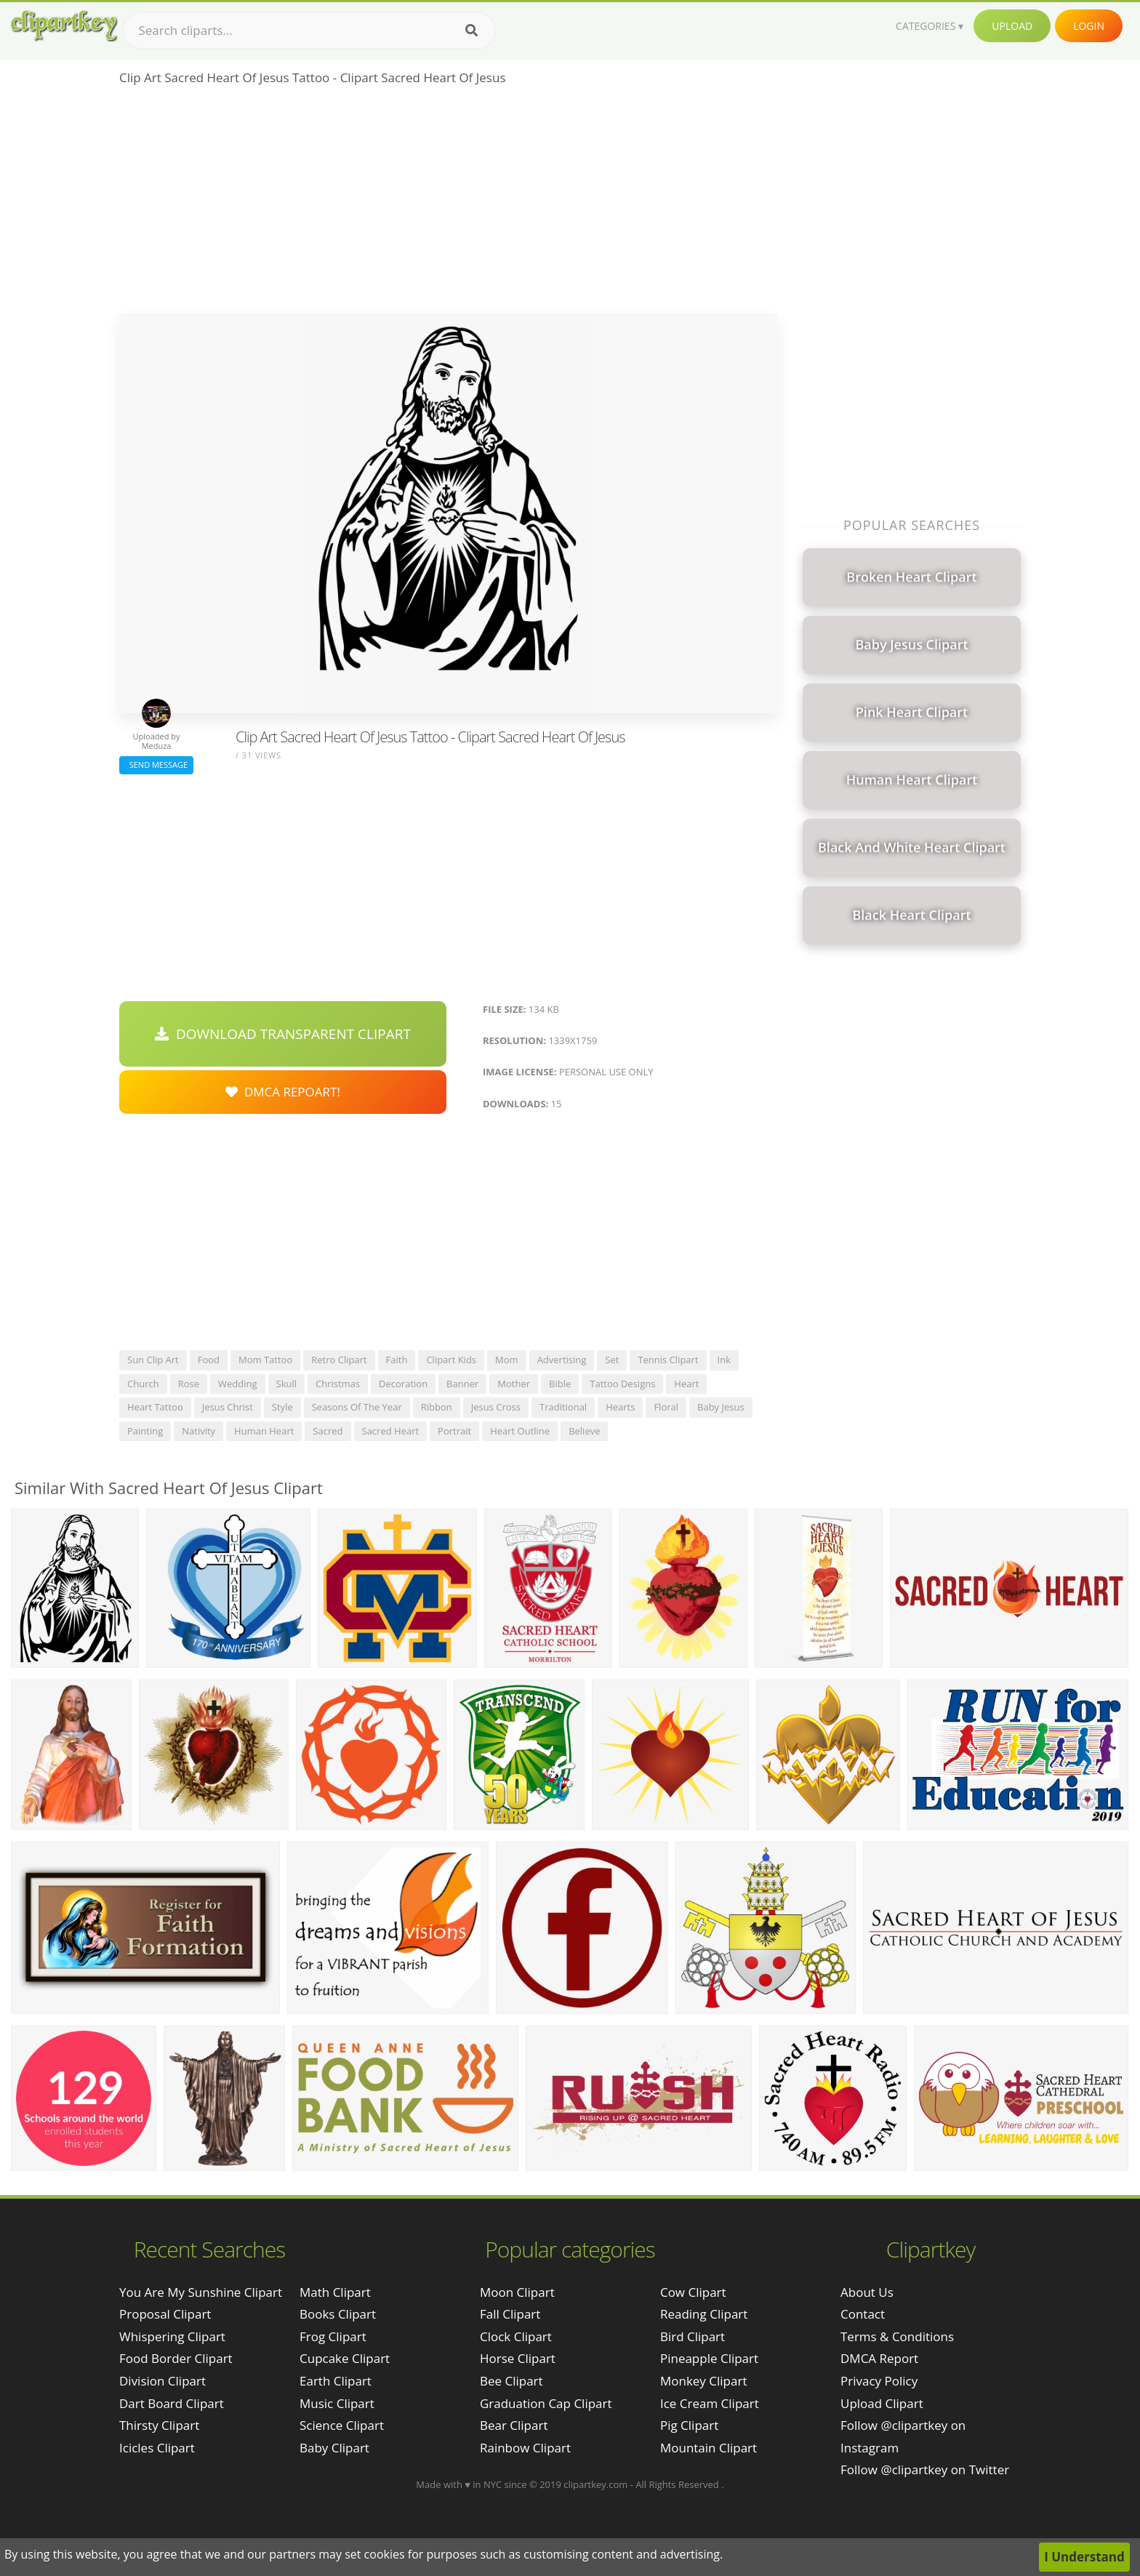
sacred (327, 1430)
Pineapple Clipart (709, 2358)
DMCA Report (879, 2358)
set (612, 1359)
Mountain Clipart (708, 2447)
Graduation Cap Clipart (546, 2403)
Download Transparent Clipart (283, 1033)
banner (462, 1383)
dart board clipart (171, 2403)
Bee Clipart (511, 2380)
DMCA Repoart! (282, 1091)
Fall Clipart (510, 2314)
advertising (562, 1359)
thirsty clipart (159, 2425)
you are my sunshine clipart (200, 2292)
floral (666, 1406)
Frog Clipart (333, 2336)
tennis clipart (668, 1359)
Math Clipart (335, 2292)
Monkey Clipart (703, 2380)
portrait (454, 1430)
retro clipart (338, 1359)
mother (513, 1383)
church (143, 1383)
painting (145, 1430)
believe (584, 1430)
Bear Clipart (513, 2425)
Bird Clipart (692, 2336)
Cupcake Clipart (345, 2358)
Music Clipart (337, 2403)
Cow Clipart (693, 2292)
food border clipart (176, 2358)
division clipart (162, 2380)
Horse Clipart (517, 2358)
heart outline (520, 1430)
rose (188, 1383)
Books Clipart (338, 2314)
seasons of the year (357, 1406)
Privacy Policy (879, 2380)
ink (724, 1359)
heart (686, 1383)
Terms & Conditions (897, 2336)
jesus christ (227, 1406)
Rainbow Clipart (525, 2447)
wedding (237, 1383)
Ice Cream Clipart (709, 2403)
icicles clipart (157, 2447)
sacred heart (391, 1430)
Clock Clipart (516, 2336)
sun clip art (153, 1359)
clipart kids (451, 1359)
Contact (862, 2314)
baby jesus (720, 1406)
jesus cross (496, 1406)
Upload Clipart (881, 2403)
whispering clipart (172, 2336)
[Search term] (309, 30)
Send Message (156, 764)
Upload (1012, 26)
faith (397, 1359)
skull (286, 1383)
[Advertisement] (448, 204)
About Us (867, 2292)
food (209, 1359)
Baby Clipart (334, 2447)
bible (560, 1383)
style (282, 1406)
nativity (198, 1430)
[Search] (471, 30)
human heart (264, 1430)
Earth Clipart (336, 2380)
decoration (403, 1383)
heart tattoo (155, 1406)
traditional (563, 1406)
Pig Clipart (689, 2425)
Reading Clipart (703, 2314)
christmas (338, 1383)
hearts (620, 1406)
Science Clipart (342, 2425)
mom (506, 1359)
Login (1088, 26)
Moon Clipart (517, 2292)
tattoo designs (622, 1383)
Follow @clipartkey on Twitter (924, 2469)
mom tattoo (265, 1359)
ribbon (436, 1406)
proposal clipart (165, 2314)
